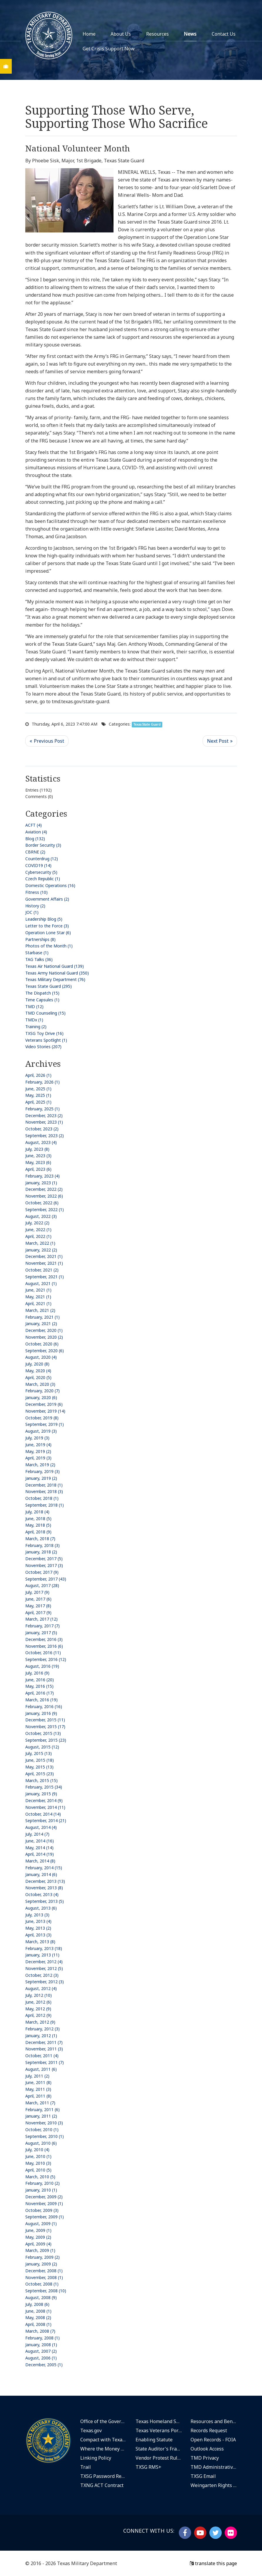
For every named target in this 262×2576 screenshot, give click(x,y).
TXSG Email (203, 2476)
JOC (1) (32, 912)
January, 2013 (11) (42, 1955)
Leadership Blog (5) (43, 919)
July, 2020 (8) (37, 1364)
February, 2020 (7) (42, 1390)
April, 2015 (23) (39, 1773)
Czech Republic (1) (42, 878)
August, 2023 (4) (41, 1142)
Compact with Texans (103, 2439)
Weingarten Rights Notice (214, 2485)
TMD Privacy (205, 2458)
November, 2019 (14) (45, 1411)
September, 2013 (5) (44, 1901)
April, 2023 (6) (38, 1169)
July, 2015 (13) (38, 1753)
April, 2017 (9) (38, 1612)
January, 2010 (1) (41, 2190)
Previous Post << (47, 741)
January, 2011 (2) (41, 2116)
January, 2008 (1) (41, 2344)
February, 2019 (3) (42, 1471)
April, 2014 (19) (39, 1854)
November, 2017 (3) (44, 1565)
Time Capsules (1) (42, 1000)
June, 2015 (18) (39, 1760)
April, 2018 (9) (38, 1532)
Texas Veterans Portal (159, 2430)
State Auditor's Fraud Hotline (159, 2448)
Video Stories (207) (43, 1046)
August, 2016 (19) (42, 1666)
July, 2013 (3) (37, 1915)
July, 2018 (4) (37, 1512)
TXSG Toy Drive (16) (44, 1033)
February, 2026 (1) (42, 1082)
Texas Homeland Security (159, 2421)
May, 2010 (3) (38, 2163)
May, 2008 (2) (38, 2317)
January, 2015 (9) (41, 1793)
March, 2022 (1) (40, 1243)
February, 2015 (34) (43, 1787)
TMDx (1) (34, 1020)
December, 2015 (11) (45, 1720)
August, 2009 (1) (41, 2223)
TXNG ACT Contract (102, 2485)
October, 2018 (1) (42, 1498)
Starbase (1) (37, 952)
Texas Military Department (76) (55, 979)
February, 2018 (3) (42, 1545)
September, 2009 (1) (44, 2217)
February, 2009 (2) (42, 2257)
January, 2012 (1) (41, 2035)
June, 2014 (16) (39, 1841)
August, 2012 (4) (41, 1988)
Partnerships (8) (40, 939)
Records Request (209, 2430)
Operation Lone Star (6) (48, 932)
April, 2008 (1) (38, 2324)
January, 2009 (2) (41, 2264)
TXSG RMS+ (148, 2467)
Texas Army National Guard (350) (57, 973)
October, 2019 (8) (42, 1418)
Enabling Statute (154, 2439)
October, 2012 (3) (42, 1975)
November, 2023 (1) (44, 1122)
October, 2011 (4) (42, 2055)
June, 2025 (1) (38, 1089)
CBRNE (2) (35, 852)
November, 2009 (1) (44, 2203)
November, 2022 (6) (44, 1196)
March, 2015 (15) (41, 1780)
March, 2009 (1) (40, 2250)
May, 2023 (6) (38, 1162)
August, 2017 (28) (42, 1585)
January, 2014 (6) (41, 1874)
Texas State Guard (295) (48, 986)
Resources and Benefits (214, 2421)
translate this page (213, 2563)
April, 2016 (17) (39, 1693)
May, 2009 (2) (38, 2237)
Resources (157, 34)
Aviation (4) (36, 832)
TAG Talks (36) (39, 959)
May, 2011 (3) (38, 2089)
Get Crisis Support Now (109, 48)
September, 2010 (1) (44, 2136)
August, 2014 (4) (41, 1827)
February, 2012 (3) (42, 2029)
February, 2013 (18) (43, 1948)
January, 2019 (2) (41, 1478)
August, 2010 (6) (41, 2143)
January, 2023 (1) (41, 1182)
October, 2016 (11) (43, 1652)
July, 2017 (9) (37, 1592)
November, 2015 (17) (45, 1726)
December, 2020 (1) (44, 1330)
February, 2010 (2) (42, 2183)
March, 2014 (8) (40, 1861)
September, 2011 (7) (44, 2062)
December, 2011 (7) (44, 2042)
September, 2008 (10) (45, 2290)
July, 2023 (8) (37, 1149)
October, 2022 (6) (42, 1203)
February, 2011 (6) (42, 2109)
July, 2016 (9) (37, 1673)
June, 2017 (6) (38, 1599)
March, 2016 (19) (41, 1700)
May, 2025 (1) (38, 1095)
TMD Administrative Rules (214, 2467)
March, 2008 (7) (40, 2331)
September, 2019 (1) (44, 1424)
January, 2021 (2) (41, 1323)
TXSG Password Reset (103, 2476)
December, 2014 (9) (44, 1800)
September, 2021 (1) (44, 1276)
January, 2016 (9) (41, 1713)
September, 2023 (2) (44, 1135)
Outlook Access (207, 2448)
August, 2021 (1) (41, 1283)
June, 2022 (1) (38, 1229)
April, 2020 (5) (38, 1377)
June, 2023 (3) (38, 1155)
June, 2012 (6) (38, 2002)
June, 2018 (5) (38, 1518)
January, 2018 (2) (41, 1552)
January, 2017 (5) (41, 1632)
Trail (85, 2467)
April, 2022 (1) (38, 1236)
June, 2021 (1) (38, 1290)
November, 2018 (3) (44, 1491)
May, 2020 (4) (38, 1370)
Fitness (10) (36, 892)
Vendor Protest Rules (159, 2458)
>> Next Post (220, 741)
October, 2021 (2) (42, 1270)
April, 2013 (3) (38, 1935)
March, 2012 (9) (40, 2022)
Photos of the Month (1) (49, 946)
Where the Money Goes (103, 2448)
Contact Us (224, 34)
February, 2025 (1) (42, 1109)
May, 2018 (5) (38, 1525)
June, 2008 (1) (38, 2311)
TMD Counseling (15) (45, 1013)
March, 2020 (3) (40, 1384)
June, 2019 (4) (38, 1444)
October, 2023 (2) (42, 1129)
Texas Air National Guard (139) (54, 966)
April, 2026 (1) (38, 1075)
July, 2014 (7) (37, 1834)
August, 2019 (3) (41, 1431)
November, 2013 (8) (44, 1887)
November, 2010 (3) (44, 2123)
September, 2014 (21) (45, 1820)
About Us (121, 34)
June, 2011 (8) (38, 2082)
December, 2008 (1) (44, 2270)
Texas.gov (91, 2430)
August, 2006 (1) (41, 2358)
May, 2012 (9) (38, 2009)
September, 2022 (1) (44, 1209)
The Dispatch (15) (42, 993)
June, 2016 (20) (39, 1679)
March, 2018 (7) (40, 1538)
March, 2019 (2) (40, 1464)
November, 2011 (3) (44, 2049)
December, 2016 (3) (44, 1639)
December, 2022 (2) (44, 1189)
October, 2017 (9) (42, 1572)
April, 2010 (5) (38, 2170)
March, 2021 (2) (40, 1310)
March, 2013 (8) (40, 1941)
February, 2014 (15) (43, 1867)
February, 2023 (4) (42, 1176)
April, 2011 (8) (38, 2096)
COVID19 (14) (38, 865)
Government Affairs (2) (47, 899)
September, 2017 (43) (45, 1579)
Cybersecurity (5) (41, 872)
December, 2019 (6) (44, 1404)
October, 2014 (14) (43, 1814)
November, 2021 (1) (44, 1263)
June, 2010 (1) (38, 2156)
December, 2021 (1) (44, 1256)
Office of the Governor (103, 2421)
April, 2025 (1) (38, 1102)
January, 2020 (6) (41, 1397)
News (190, 34)
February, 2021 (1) (42, 1317)
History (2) (35, 906)
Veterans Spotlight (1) (46, 1040)
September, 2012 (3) (44, 1981)
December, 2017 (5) (44, 1558)
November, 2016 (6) (44, 1646)
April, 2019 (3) (38, 1458)
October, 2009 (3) (42, 2210)
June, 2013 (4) (38, 1921)
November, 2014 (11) (45, 1807)
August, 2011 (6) (41, 2069)
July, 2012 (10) (38, 1995)
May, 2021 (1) (38, 1296)
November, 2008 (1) (44, 2277)
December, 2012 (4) (44, 1961)
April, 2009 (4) (38, 2244)
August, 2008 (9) (41, 2297)
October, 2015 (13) (43, 1733)
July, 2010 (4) (37, 2149)
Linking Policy (95, 2458)
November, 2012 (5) (44, 1968)
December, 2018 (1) (44, 1485)
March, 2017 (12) (41, 1619)
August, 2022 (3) (41, 1216)
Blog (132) (35, 838)
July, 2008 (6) (37, 2304)
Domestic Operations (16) (50, 885)
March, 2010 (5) (40, 2176)
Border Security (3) (43, 845)
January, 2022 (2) (41, 1250)
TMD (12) (34, 1006)
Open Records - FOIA (213, 2439)
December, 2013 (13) (45, 1881)
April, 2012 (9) (38, 2015)
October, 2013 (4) (42, 1894)
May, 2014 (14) (39, 1847)
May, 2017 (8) (38, 1606)
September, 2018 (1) (44, 1505)
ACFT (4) (33, 825)
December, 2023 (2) (44, 1115)
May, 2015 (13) (39, 1767)
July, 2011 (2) (37, 2076)
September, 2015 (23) (45, 1740)
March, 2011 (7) (40, 2103)
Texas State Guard (147, 724)
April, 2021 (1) (38, 1303)
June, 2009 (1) (38, 2230)
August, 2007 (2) (41, 2351)
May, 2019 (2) (38, 1451)
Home (89, 34)
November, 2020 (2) (44, 1337)
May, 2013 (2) (38, 1928)
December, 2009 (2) (44, 2196)
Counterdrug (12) (41, 858)
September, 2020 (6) (44, 1350)
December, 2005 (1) (44, 2364)
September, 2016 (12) (45, 1659)
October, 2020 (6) (42, 1344)
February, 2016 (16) (43, 1706)
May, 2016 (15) (39, 1686)
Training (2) (35, 1026)
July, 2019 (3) (37, 1438)
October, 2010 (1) (42, 2129)
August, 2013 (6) (41, 1908)
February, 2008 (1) (42, 2338)
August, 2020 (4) (41, 1357)
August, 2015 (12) (42, 1747)
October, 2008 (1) (42, 2284)
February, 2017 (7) (42, 1626)
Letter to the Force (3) (47, 926)
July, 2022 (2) (37, 1223)
